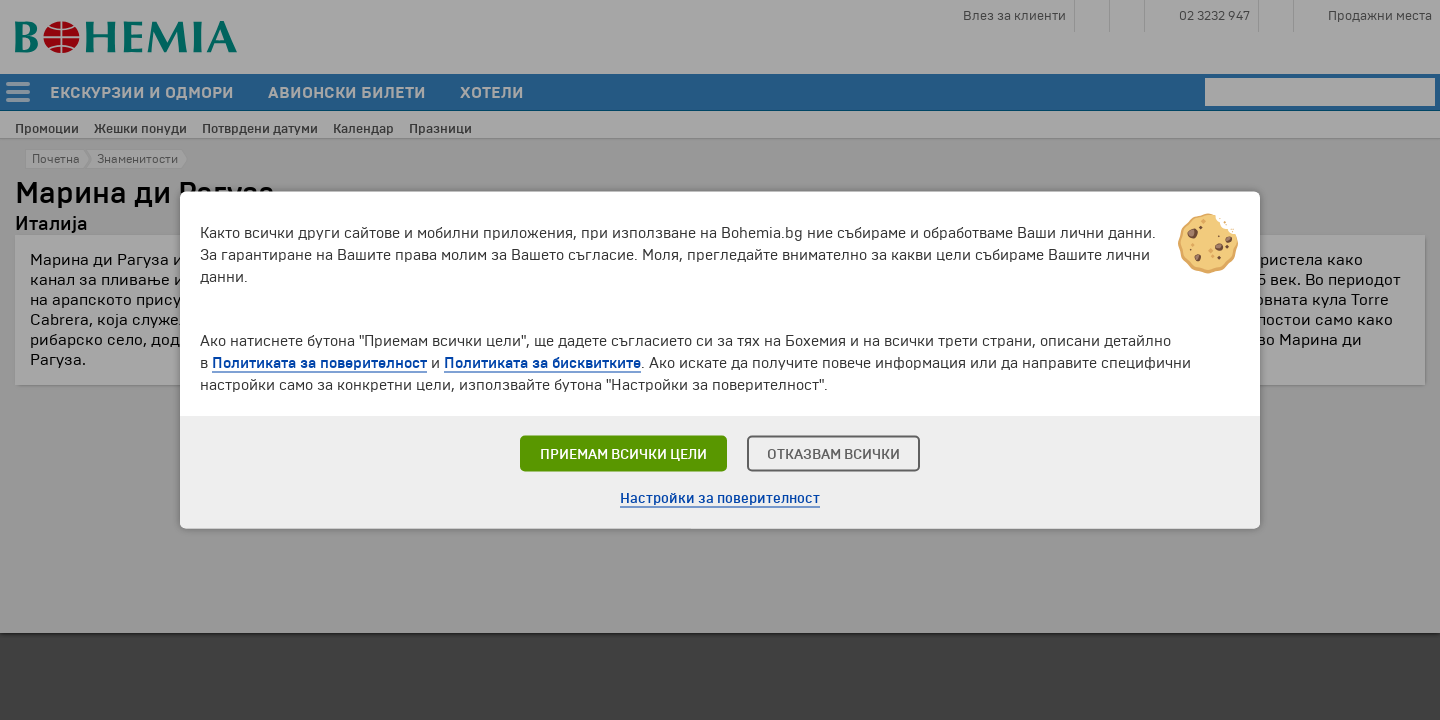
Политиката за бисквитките (542, 363)
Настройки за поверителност (720, 498)
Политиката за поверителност (319, 363)
